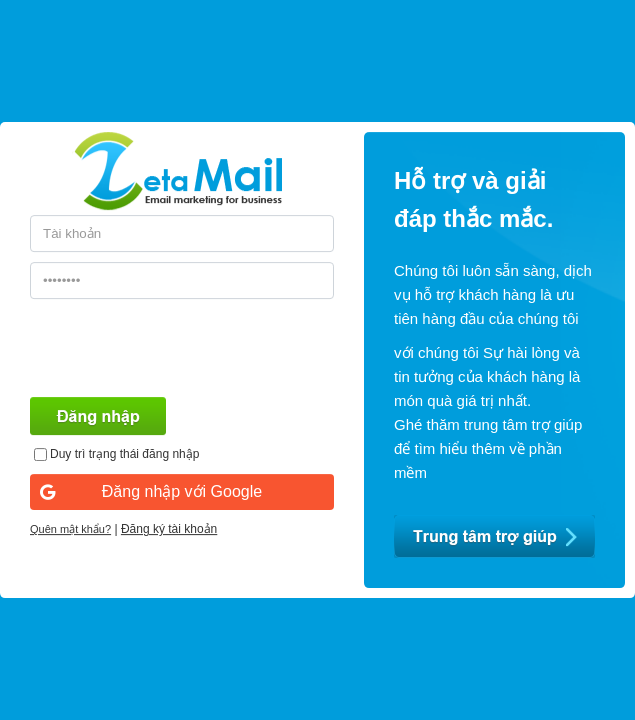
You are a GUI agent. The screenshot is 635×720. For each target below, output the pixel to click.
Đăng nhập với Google (151, 491)
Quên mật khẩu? (70, 529)
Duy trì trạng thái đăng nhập (124, 454)
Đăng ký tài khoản (169, 529)
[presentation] (182, 348)
